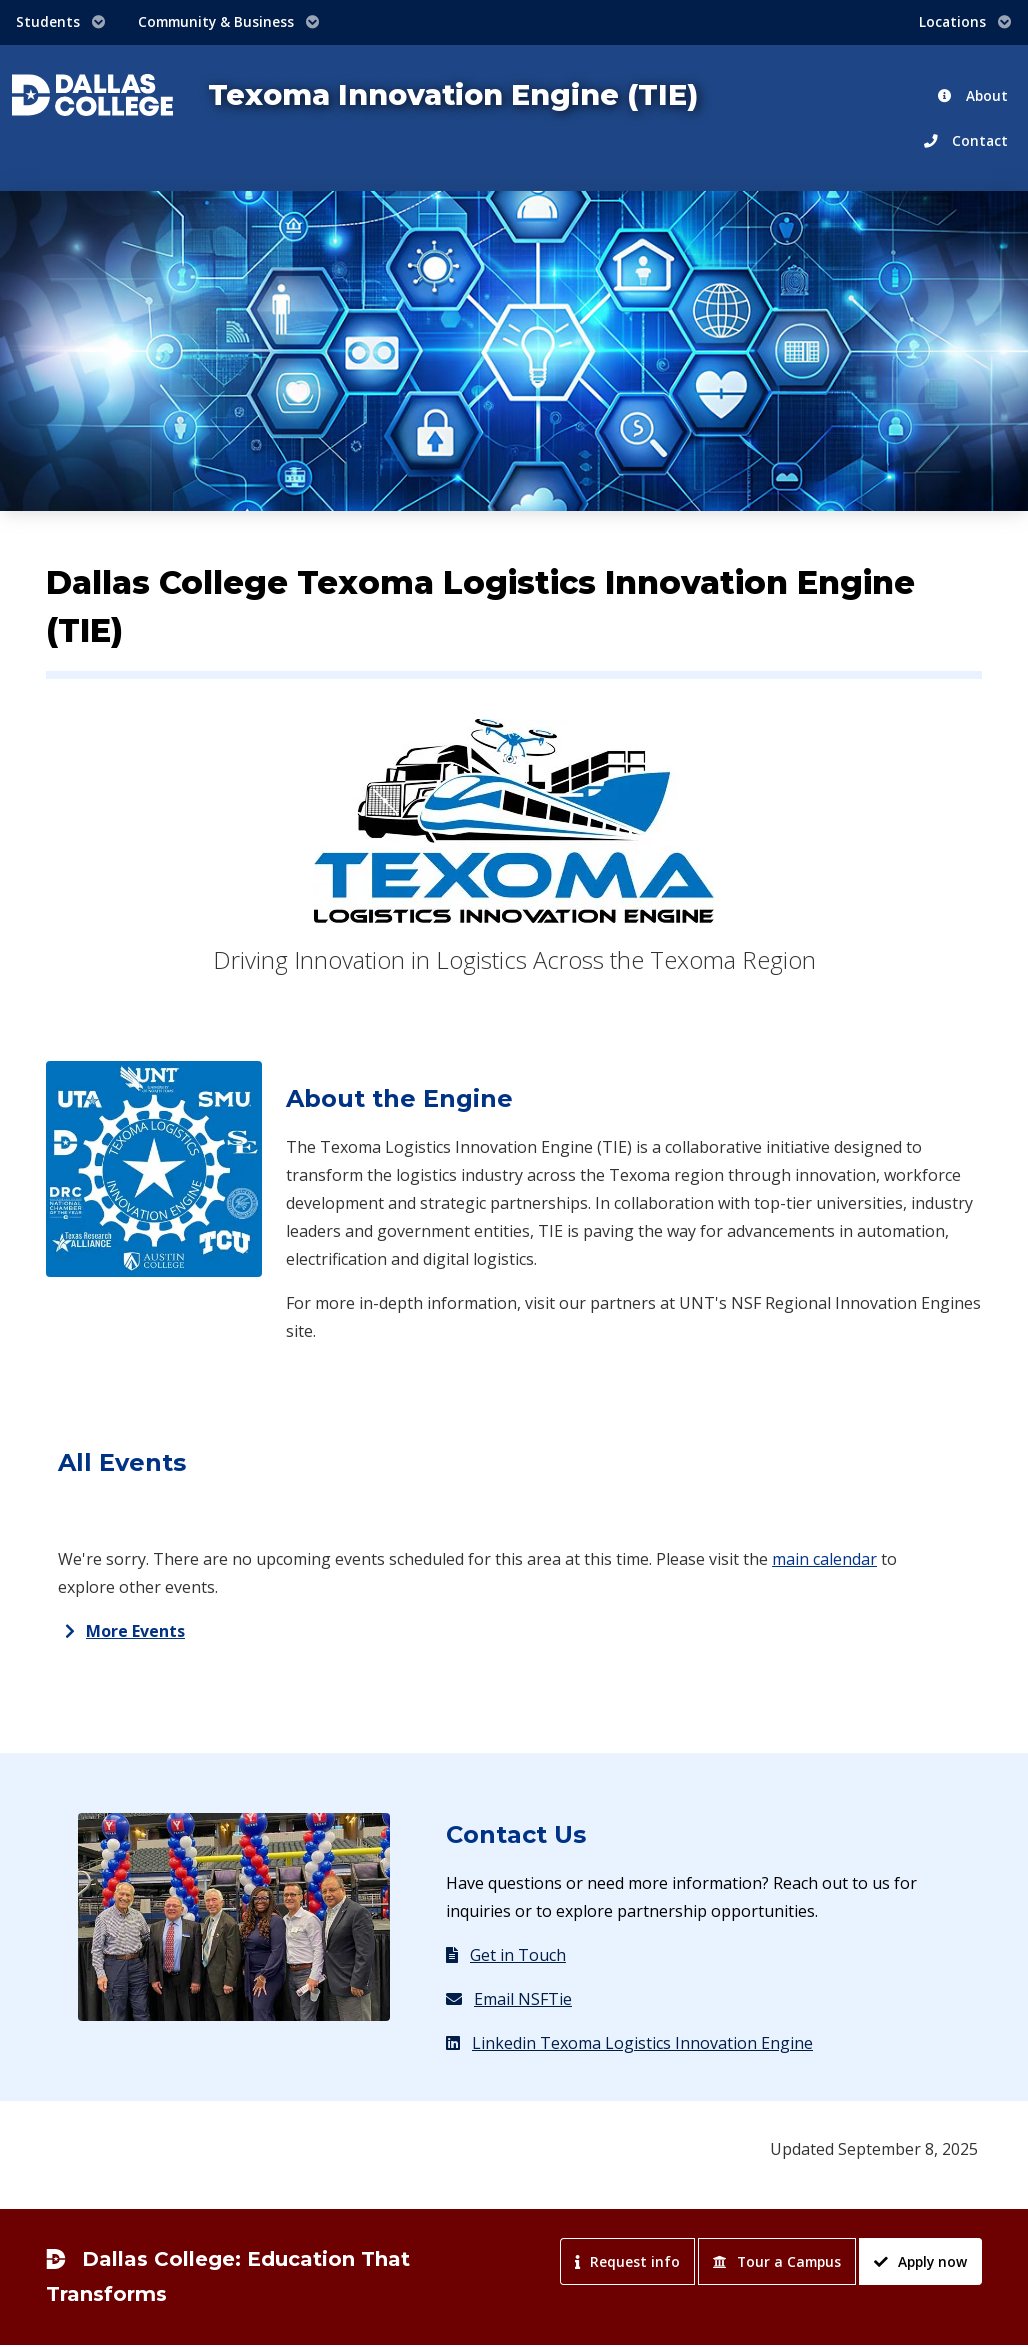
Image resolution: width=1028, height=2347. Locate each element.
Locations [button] (965, 21)
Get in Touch (506, 1955)
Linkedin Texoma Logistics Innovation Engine (629, 2043)
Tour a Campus (777, 2261)
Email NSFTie (509, 1999)
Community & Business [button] (229, 21)
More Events (135, 1631)
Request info (627, 2261)
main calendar (824, 1559)
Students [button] (61, 21)
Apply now (920, 2261)
